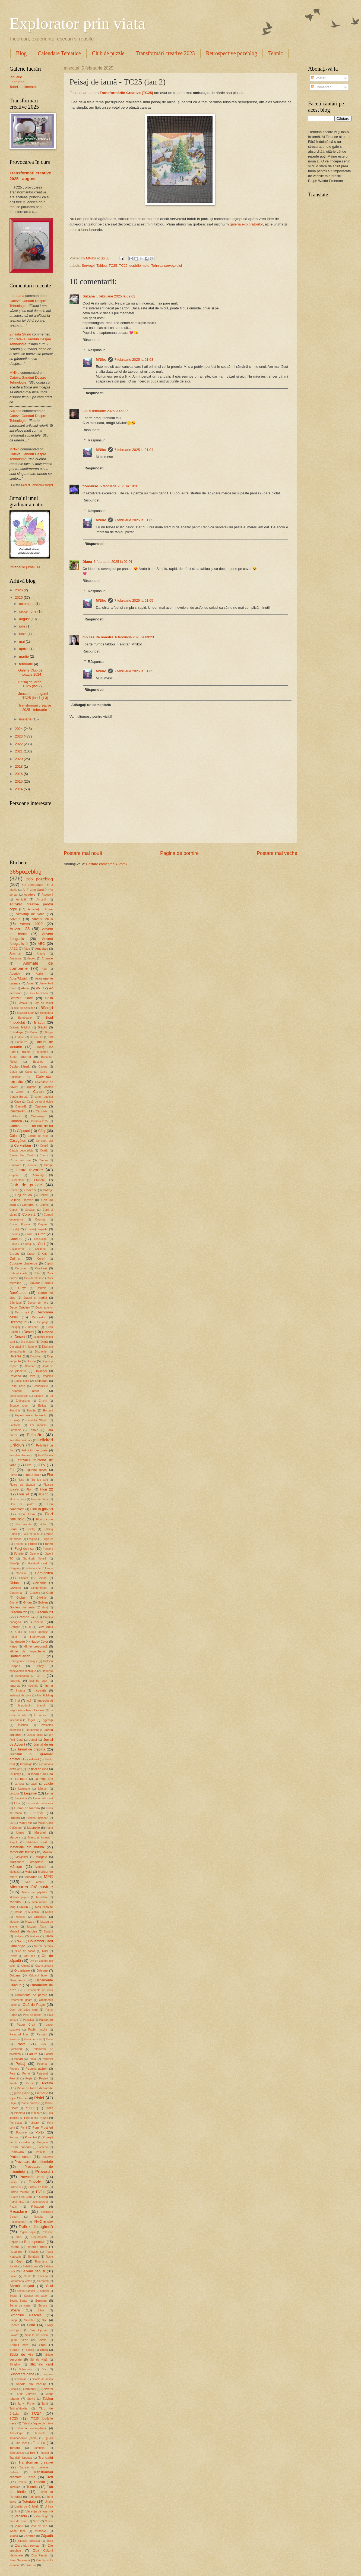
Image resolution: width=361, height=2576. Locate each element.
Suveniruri (20, 2379)
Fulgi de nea (24, 1548)
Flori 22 (46, 1489)
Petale (13, 2083)
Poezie (43, 2117)
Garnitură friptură (34, 1558)
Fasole (33, 1430)
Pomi (23, 2127)
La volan (19, 1783)
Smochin (29, 2320)
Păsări (18, 2058)
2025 (19, 597)
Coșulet (42, 1224)
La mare (21, 1778)
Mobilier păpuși (19, 1897)
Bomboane (25, 1017)
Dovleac (30, 1366)
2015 (19, 781)
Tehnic (275, 53)
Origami (15, 1975)
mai (22, 641)
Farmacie (15, 1430)
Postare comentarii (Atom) (106, 864)
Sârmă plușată (22, 2286)
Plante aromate (30, 2103)
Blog (21, 53)
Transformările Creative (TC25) (126, 93)
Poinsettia (16, 2122)
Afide (27, 948)
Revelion (16, 2251)
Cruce (30, 1253)
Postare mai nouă (83, 853)
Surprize (48, 2374)
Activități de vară (30, 914)
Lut (11, 1822)
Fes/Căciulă (45, 1455)
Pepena (42, 2063)
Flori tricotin (44, 1519)
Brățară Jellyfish (20, 1027)
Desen (29, 1332)
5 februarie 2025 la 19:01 (119, 486)
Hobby (40, 1666)
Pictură (47, 2083)
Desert (20, 1337)
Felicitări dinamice (21, 1455)
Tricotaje (15, 2487)
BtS (50, 1037)
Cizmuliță (38, 1175)
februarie (26, 664)
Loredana (17, 296)
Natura (34, 1936)
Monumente (39, 1902)
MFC (48, 1876)
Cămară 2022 (39, 1121)
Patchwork (16, 2049)
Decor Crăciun (20, 1307)
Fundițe (19, 1553)
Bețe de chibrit (43, 1003)
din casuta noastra (98, 637)
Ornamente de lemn (39, 1990)
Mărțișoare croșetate (26, 1861)
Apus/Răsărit (18, 978)
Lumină (15, 1817)
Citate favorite (29, 1170)
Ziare (50, 2540)
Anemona (15, 958)
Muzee (29, 1921)
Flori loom (27, 1514)
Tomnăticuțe (17, 2452)
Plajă (13, 2103)
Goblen (43, 1602)
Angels (31, 958)
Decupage (42, 1322)
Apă (44, 968)
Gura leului (45, 1627)
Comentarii (321, 87)
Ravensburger (39, 2201)
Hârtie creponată (35, 1646)
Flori (29, 1489)
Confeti (44, 1204)
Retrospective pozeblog (231, 53)
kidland (34, 1759)
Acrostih (41, 899)
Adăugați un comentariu (91, 705)
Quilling (42, 2196)
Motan (19, 1911)
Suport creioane (22, 2374)
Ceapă (44, 1145)
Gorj (44, 1607)
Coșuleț (14, 1229)
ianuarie (89, 93)
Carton (38, 1092)
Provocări (44, 2171)
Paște (21, 2044)
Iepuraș (15, 1685)
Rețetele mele (37, 2246)
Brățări (42, 1027)
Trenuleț (22, 2482)
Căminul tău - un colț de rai (31, 1126)
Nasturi (48, 1931)
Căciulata (41, 1111)
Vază (36, 2521)
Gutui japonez (38, 1631)
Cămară (16, 1121)
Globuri (21, 1597)
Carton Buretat (19, 1096)
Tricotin (32, 2487)
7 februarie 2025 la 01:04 (134, 450)
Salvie (13, 2276)
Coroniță (29, 1214)
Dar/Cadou (18, 1293)
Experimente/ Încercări (31, 1415)
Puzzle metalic (19, 2192)
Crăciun (15, 1239)
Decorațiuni (18, 1322)
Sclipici (44, 2290)
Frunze (48, 1543)
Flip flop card (39, 1479)
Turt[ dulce (34, 2496)
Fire (50, 1475)
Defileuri (33, 1327)
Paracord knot (19, 2034)
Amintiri (15, 953)
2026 (19, 590)
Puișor (13, 2182)
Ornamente (17, 1980)
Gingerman (16, 1592)
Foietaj (31, 1529)
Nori (20, 1941)
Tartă (45, 2403)
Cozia (28, 1234)
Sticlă (44, 2349)
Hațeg (13, 1646)
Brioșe (49, 1032)
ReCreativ (43, 2221)
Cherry (44, 1155)
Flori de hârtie (40, 1499)
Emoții (43, 1400)
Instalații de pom (20, 1695)
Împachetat (45, 1700)
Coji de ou (23, 1195)
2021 (19, 751)
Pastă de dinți (32, 2039)
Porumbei (31, 2137)
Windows (40, 2531)
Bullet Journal (20, 1056)
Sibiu (41, 2310)
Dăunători (16, 1302)
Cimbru (43, 1160)
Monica (15, 1902)
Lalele (48, 1783)
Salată (13, 2266)
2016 (19, 774)
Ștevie (31, 2398)
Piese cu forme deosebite (35, 2088)
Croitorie (40, 1248)
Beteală (22, 1003)
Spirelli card (19, 2344)
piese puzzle (22, 2093)
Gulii (28, 1627)
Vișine (19, 2526)
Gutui (18, 1631)
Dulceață (41, 1380)
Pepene (14, 2068)
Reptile (14, 2242)
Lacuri (34, 1783)
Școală (14, 2388)
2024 (19, 729)
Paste (49, 2039)
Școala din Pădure (31, 2384)
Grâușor (15, 1627)
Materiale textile (22, 1852)
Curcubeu (21, 1268)
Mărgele (41, 1857)
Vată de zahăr (18, 2521)
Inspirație (40, 1690)
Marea (20, 1832)
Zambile (29, 2535)
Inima (49, 1685)
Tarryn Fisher (26, 2403)
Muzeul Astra (36, 1926)
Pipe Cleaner (19, 2098)
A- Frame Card (33, 889)
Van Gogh (42, 2516)
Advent (15, 919)
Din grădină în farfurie (23, 1346)
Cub (44, 1253)
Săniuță (43, 2276)
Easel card (17, 1386)
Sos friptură (38, 2330)
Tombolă (39, 2447)
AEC (41, 944)
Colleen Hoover (21, 1199)
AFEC (14, 948)
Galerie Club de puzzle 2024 (30, 672)
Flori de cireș (18, 1499)
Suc (44, 2369)
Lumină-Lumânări (37, 1817)
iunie (23, 634)
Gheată (23, 1578)
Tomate (15, 2447)
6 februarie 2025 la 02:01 (113, 562)
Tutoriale (29, 2501)
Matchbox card (36, 1842)
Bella (49, 998)
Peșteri (43, 2078)
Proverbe (47, 2156)
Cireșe (48, 1165)
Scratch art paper (36, 2295)
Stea (42, 2344)
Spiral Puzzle (19, 2340)
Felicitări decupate (34, 1450)
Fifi (12, 1470)
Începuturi (16, 1720)
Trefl (49, 2477)
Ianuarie (16, 77)
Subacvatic (25, 2369)
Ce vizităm (22, 1145)
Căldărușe (38, 1116)
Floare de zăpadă (22, 1484)
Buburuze (21, 1042)
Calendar (15, 1076)
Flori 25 (43, 1494)
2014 (19, 789)
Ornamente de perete (31, 1995)
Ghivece (15, 1587)
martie (24, 656)
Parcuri (42, 2034)
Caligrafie (30, 1086)
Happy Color (39, 1641)
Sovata (14, 2335)
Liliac (17, 1803)
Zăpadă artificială (29, 2540)
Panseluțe (46, 2019)
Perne (26, 2073)
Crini (41, 1244)
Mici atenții (35, 1882)
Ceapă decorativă (21, 1150)
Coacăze (30, 1190)
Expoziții (15, 1420)
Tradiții (44, 2452)
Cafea (13, 1071)
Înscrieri (23, 1725)
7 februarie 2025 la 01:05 (134, 520)
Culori (41, 1258)
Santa (27, 2276)
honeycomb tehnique (23, 1671)
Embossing (23, 1400)
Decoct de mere (38, 1302)
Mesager (30, 1876)
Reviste (34, 2251)
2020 (19, 759)
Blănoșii (47, 1008)
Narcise (31, 1931)
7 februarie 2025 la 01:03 (134, 359)
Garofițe (15, 1563)
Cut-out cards (18, 1273)
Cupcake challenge (23, 1263)
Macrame (25, 1822)
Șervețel (88, 265)
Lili (85, 411)
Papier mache (37, 2029)
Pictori (30, 2083)
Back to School (38, 993)
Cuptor (49, 1263)
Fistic (20, 1479)
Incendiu (33, 1685)
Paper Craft (26, 2024)
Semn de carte (20, 2305)
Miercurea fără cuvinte (31, 1886)
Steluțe (14, 2349)
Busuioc (38, 1061)
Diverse (15, 1356)
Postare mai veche (277, 853)
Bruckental (36, 1037)
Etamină (15, 1410)
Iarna (40, 1676)
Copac (14, 1209)
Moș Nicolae (44, 1907)
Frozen (18, 1543)
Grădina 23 (44, 1612)
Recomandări (18, 2221)
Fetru (29, 1465)
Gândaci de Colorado (39, 1568)
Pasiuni (14, 2039)
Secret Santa (18, 2300)
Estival (42, 1405)
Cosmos (40, 1219)
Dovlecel (15, 1376)
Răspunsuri (97, 350)
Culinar (15, 1258)
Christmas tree (20, 1160)
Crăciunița (40, 1239)
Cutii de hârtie (33, 1278)
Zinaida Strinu (20, 334)
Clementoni (17, 1180)
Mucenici (33, 1911)
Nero (49, 1936)
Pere (12, 2073)
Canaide (48, 1086)
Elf (51, 1395)
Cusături (41, 1268)
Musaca (21, 1916)
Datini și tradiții (35, 1297)
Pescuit (14, 2078)
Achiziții (21, 899)
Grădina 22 (18, 1612)
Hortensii (47, 1671)
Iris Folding (45, 1695)
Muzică (15, 1931)
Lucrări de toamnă (27, 1808)
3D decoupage (32, 884)
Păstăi (33, 2058)
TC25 (113, 265)
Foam (14, 1529)
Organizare (22, 1970)
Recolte (38, 2216)
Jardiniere (33, 1729)
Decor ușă (22, 1312)
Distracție (41, 1351)
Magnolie (33, 1827)
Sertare (42, 2305)
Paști (43, 2044)
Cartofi (20, 1091)
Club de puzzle (108, 53)
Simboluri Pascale (26, 2315)
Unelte (49, 2501)
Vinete (49, 2521)
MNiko (101, 359)
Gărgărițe (15, 1568)
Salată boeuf (30, 2266)
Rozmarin (41, 2261)
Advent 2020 (31, 924)
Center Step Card (21, 1155)
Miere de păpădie (34, 1892)
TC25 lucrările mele (134, 265)
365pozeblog (26, 871)
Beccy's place (21, 998)
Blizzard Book (25, 1012)
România (33, 2256)
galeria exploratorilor (246, 224)
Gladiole (35, 1592)
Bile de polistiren (24, 1007)
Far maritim (38, 1425)
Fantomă (15, 1425)
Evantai (31, 1410)
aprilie (24, 649)
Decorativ (38, 1317)
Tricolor (39, 2482)
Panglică (28, 2019)
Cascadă (21, 1106)
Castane (40, 1106)
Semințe (41, 2300)
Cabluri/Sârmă (20, 1066)
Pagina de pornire (179, 853)
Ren (18, 2237)
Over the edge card (24, 2009)
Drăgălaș (47, 1376)
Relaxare (47, 2232)
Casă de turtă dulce (40, 1101)
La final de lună (37, 1769)
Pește (28, 2078)
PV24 (40, 2192)
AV (38, 988)
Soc (44, 2320)
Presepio (43, 2147)
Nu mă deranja (43, 1946)
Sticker (30, 2349)
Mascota (15, 1837)
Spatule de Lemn (36, 2335)
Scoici (13, 2295)
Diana (87, 562)
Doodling (36, 1356)
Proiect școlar (20, 2157)
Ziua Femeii (39, 2555)
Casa (17, 1101)
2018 (19, 766)
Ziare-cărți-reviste (27, 2545)
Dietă (44, 1341)
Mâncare (40, 1866)
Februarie (17, 82)
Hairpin (14, 1636)
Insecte (20, 1690)
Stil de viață (38, 2359)
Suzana (89, 296)
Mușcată (40, 1916)
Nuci (45, 1951)
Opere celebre (44, 1965)
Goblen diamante (22, 1607)
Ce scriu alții (44, 1140)
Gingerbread (38, 1587)
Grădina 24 (25, 1617)
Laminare (24, 1788)
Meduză (15, 1871)
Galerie (34, 1553)
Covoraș (15, 1234)
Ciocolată (15, 1165)
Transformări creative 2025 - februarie (34, 707)
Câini (13, 1136)
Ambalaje (41, 948)
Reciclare (18, 2211)
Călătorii (15, 1116)
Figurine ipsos (36, 1469)
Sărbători (43, 2281)
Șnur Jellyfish (26, 2393)
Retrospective (34, 2242)
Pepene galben (36, 2068)
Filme (13, 1474)
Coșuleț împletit (36, 1229)
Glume (14, 1602)
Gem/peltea (44, 1573)
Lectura (14, 1793)
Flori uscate (24, 1524)
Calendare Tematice (59, 53)
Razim (13, 2206)
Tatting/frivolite (18, 2408)
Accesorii (47, 894)
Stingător (15, 2364)
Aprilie (40, 973)
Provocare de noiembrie (33, 2162)
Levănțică (21, 1798)
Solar (31, 2325)
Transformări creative (35, 2462)
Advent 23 (20, 928)
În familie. (40, 1715)
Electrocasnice (19, 1395)
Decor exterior (44, 1307)
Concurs (28, 1204)
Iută (29, 1700)
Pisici (39, 2097)
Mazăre (47, 1852)
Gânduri (21, 1573)
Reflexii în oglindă (36, 2226)
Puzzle (34, 2181)
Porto (40, 2132)
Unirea (49, 2506)
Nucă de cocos (25, 1951)
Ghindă (41, 1578)
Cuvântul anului (41, 1283)
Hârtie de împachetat (27, 1651)
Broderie (19, 1037)
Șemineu (29, 2388)
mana (49, 1827)
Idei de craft (38, 1680)
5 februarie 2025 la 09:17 (108, 411)
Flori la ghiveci (41, 1509)
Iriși (17, 1700)
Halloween (37, 1636)
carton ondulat (43, 1096)
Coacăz (14, 1190)
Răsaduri (37, 2206)
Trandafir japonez (21, 2457)
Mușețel (14, 1921)
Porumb (14, 2137)
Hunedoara (22, 1675)
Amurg (41, 953)
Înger (31, 1720)
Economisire (40, 1386)
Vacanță (20, 2516)
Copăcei (30, 1209)
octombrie (27, 604)
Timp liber (20, 2443)
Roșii (19, 2261)
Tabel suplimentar (23, 87)
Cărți (42, 1131)
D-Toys (21, 1287)
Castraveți (17, 1111)
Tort (32, 2452)
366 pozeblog (39, 879)
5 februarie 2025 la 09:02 (115, 296)
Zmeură (30, 2565)
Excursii (48, 1410)
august (24, 619)
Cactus (43, 1066)
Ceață (43, 1150)
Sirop (13, 2320)
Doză (32, 1376)
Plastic (49, 2108)
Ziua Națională (20, 2560)
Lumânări (37, 1813)
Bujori (26, 1051)
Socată (14, 2325)
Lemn (49, 1793)
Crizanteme (17, 1248)
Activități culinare (40, 909)
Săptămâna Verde (21, 2281)
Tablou (101, 265)
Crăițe (13, 1243)
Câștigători (18, 1140)
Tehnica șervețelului (166, 265)
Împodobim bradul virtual (27, 1710)
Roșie (49, 2256)
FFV (42, 1465)
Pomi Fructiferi (42, 2127)
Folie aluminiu (31, 1534)
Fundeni (48, 1548)
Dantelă (41, 1288)
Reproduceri (39, 2237)
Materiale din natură (27, 1847)
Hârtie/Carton (20, 1656)
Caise (43, 1071)
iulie (22, 626)
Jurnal (33, 1739)
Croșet (14, 1253)
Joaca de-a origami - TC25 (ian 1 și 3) (34, 696)
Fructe (32, 1543)
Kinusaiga (26, 1764)
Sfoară (15, 2310)
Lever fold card (43, 1798)
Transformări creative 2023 (165, 53)
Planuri (29, 2108)
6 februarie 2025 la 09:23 (134, 637)
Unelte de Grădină (26, 2506)
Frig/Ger (48, 1539)
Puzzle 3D (16, 2187)
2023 (19, 736)
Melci (28, 1871)
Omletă (25, 1965)
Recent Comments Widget (37, 485)
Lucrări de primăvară (39, 1803)
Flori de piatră (22, 1504)
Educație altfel (24, 1390)
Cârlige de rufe (37, 1135)
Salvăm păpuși (33, 2271)
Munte (49, 1911)
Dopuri (31, 1361)
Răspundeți (91, 340)
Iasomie (15, 1680)
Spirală (42, 2340)
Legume (30, 1793)
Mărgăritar (21, 1857)
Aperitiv (15, 973)
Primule (41, 2152)
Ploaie (28, 2117)
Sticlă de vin (21, 2354)
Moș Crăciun (19, 1907)
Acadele (29, 894)
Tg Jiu (48, 2438)
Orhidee (41, 1970)
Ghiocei (15, 1583)
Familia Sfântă (37, 1420)
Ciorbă (32, 1165)
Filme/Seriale (32, 1474)
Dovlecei (41, 1371)
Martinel (40, 1832)
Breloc (34, 1032)
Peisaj (20, 2064)
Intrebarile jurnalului (25, 567)
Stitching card (41, 2364)
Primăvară (17, 2152)
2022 (19, 744)
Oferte (13, 1955)
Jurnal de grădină (31, 1749)
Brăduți (39, 1022)
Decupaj (15, 1327)
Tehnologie (16, 2433)
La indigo (15, 1773)
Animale (47, 958)
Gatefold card (37, 1563)
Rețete (14, 2246)
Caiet (28, 1071)
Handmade (17, 1641)
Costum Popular (20, 1224)
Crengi (27, 1243)
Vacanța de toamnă (39, 2511)
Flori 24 (23, 1494)
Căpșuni (23, 1131)
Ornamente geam (21, 1999)
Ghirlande (39, 1582)
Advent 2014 (42, 919)
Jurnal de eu (43, 1744)
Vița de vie (39, 2526)
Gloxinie (41, 1597)
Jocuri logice (35, 1734)
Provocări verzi (32, 2177)
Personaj (42, 2073)
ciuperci (14, 1175)
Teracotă (40, 2433)
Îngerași (47, 1720)
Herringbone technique (24, 1661)
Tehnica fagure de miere (37, 2423)
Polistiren (34, 2122)
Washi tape (18, 2531)
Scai (49, 2286)
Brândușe (16, 1032)
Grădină (37, 1622)
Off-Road (29, 1955)
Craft (42, 1234)
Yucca (14, 2535)
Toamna (39, 2443)
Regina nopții (27, 2232)
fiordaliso (90, 486)
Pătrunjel (47, 2058)
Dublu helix (21, 1380)
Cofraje (48, 1190)
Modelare (42, 1897)
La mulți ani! (43, 1778)
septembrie (28, 611)
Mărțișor (16, 1867)
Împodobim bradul (31, 1705)
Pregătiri (42, 2142)
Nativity (19, 1936)
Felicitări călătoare (21, 1440)
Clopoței (39, 1180)
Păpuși (49, 2054)
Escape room (19, 1405)
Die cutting (27, 1341)
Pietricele (41, 2093)
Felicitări (34, 1434)
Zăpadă (47, 2536)
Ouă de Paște (34, 2005)
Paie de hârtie (32, 2014)
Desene (47, 1332)
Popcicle (21, 2132)
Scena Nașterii (26, 2290)
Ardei (30, 983)
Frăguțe (32, 1539)
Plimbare (36, 2112)
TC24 (36, 2413)
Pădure (32, 2054)
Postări (318, 78)
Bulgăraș (42, 1051)
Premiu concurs (20, 2147)
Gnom (27, 1602)
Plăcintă (19, 2112)
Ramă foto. (17, 2201)
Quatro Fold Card (21, 2196)
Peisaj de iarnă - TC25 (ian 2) (30, 684)
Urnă (17, 2511)
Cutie (37, 1273)
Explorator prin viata (77, 23)
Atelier (25, 988)
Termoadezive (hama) (23, 2438)
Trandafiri (45, 2457)
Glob (49, 1592)
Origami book (38, 1975)
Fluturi (43, 1524)
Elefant (38, 1395)
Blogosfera (46, 1012)
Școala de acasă (42, 2379)
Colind (43, 1195)
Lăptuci (42, 1788)
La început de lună (39, 1773)
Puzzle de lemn (38, 2187)
